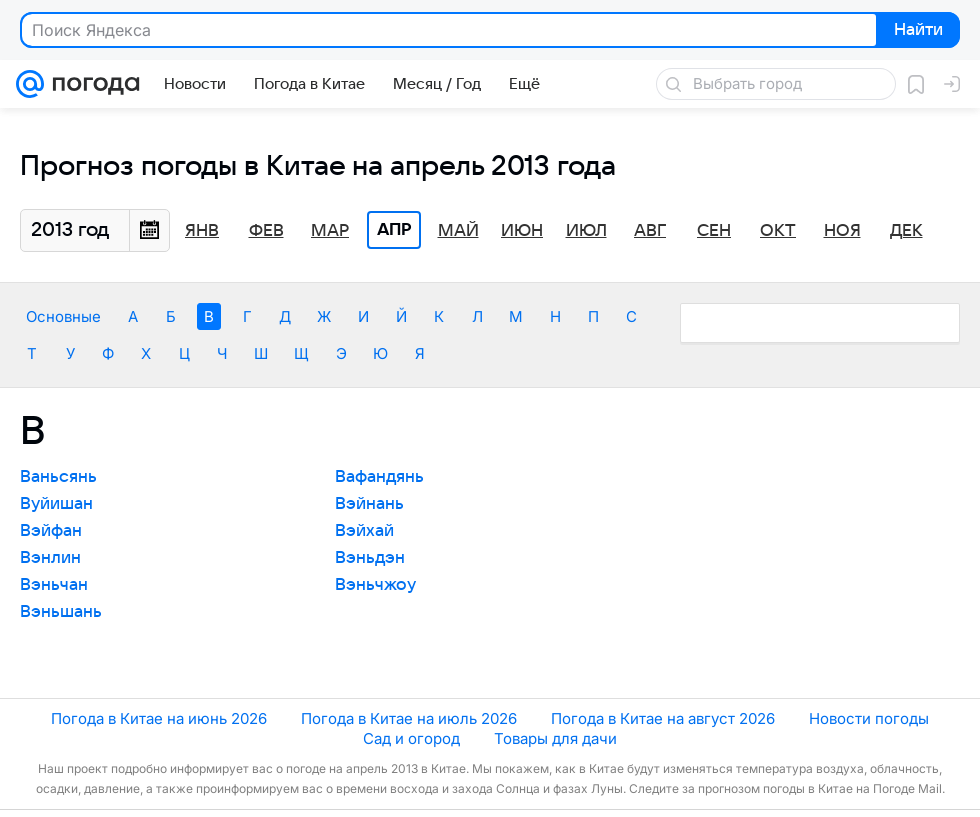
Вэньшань (61, 612)
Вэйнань (369, 504)
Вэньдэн (370, 558)
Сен (714, 231)
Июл (586, 231)
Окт (778, 231)
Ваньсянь (58, 477)
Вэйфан (51, 531)
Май (458, 231)
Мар (330, 231)
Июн (522, 231)
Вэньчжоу (375, 585)
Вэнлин (50, 558)
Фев (266, 231)
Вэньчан (54, 585)
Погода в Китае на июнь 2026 (159, 718)
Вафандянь (379, 477)
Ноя (842, 231)
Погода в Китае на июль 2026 (409, 718)
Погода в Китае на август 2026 (663, 718)
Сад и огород (411, 738)
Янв (202, 231)
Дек (906, 231)
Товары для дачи (555, 738)
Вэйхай (364, 531)
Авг (650, 231)
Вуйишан (56, 504)
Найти (916, 31)
